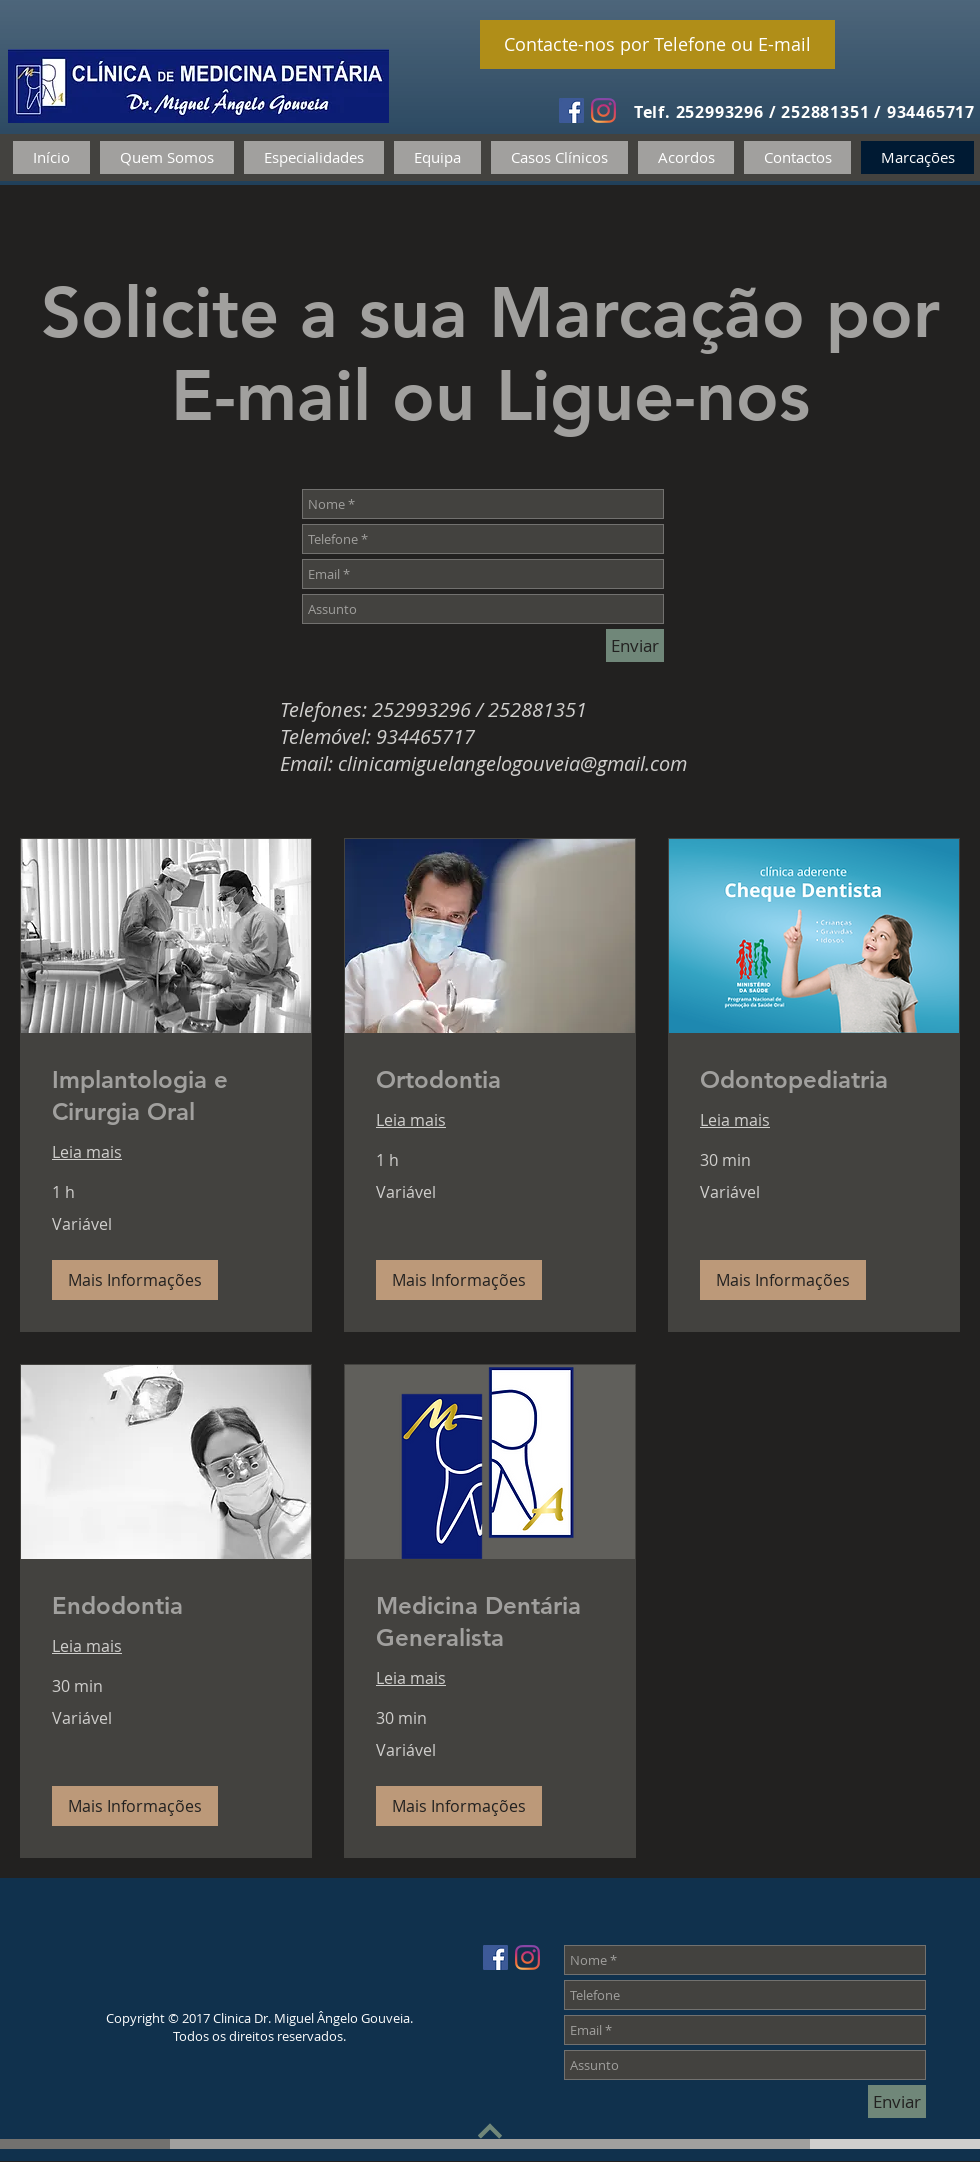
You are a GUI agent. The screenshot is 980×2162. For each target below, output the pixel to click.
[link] (166, 1096)
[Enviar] (635, 645)
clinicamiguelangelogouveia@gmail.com (512, 763)
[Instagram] (603, 110)
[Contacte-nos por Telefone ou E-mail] (657, 44)
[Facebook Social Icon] (571, 110)
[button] (135, 1280)
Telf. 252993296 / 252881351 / (760, 112)
